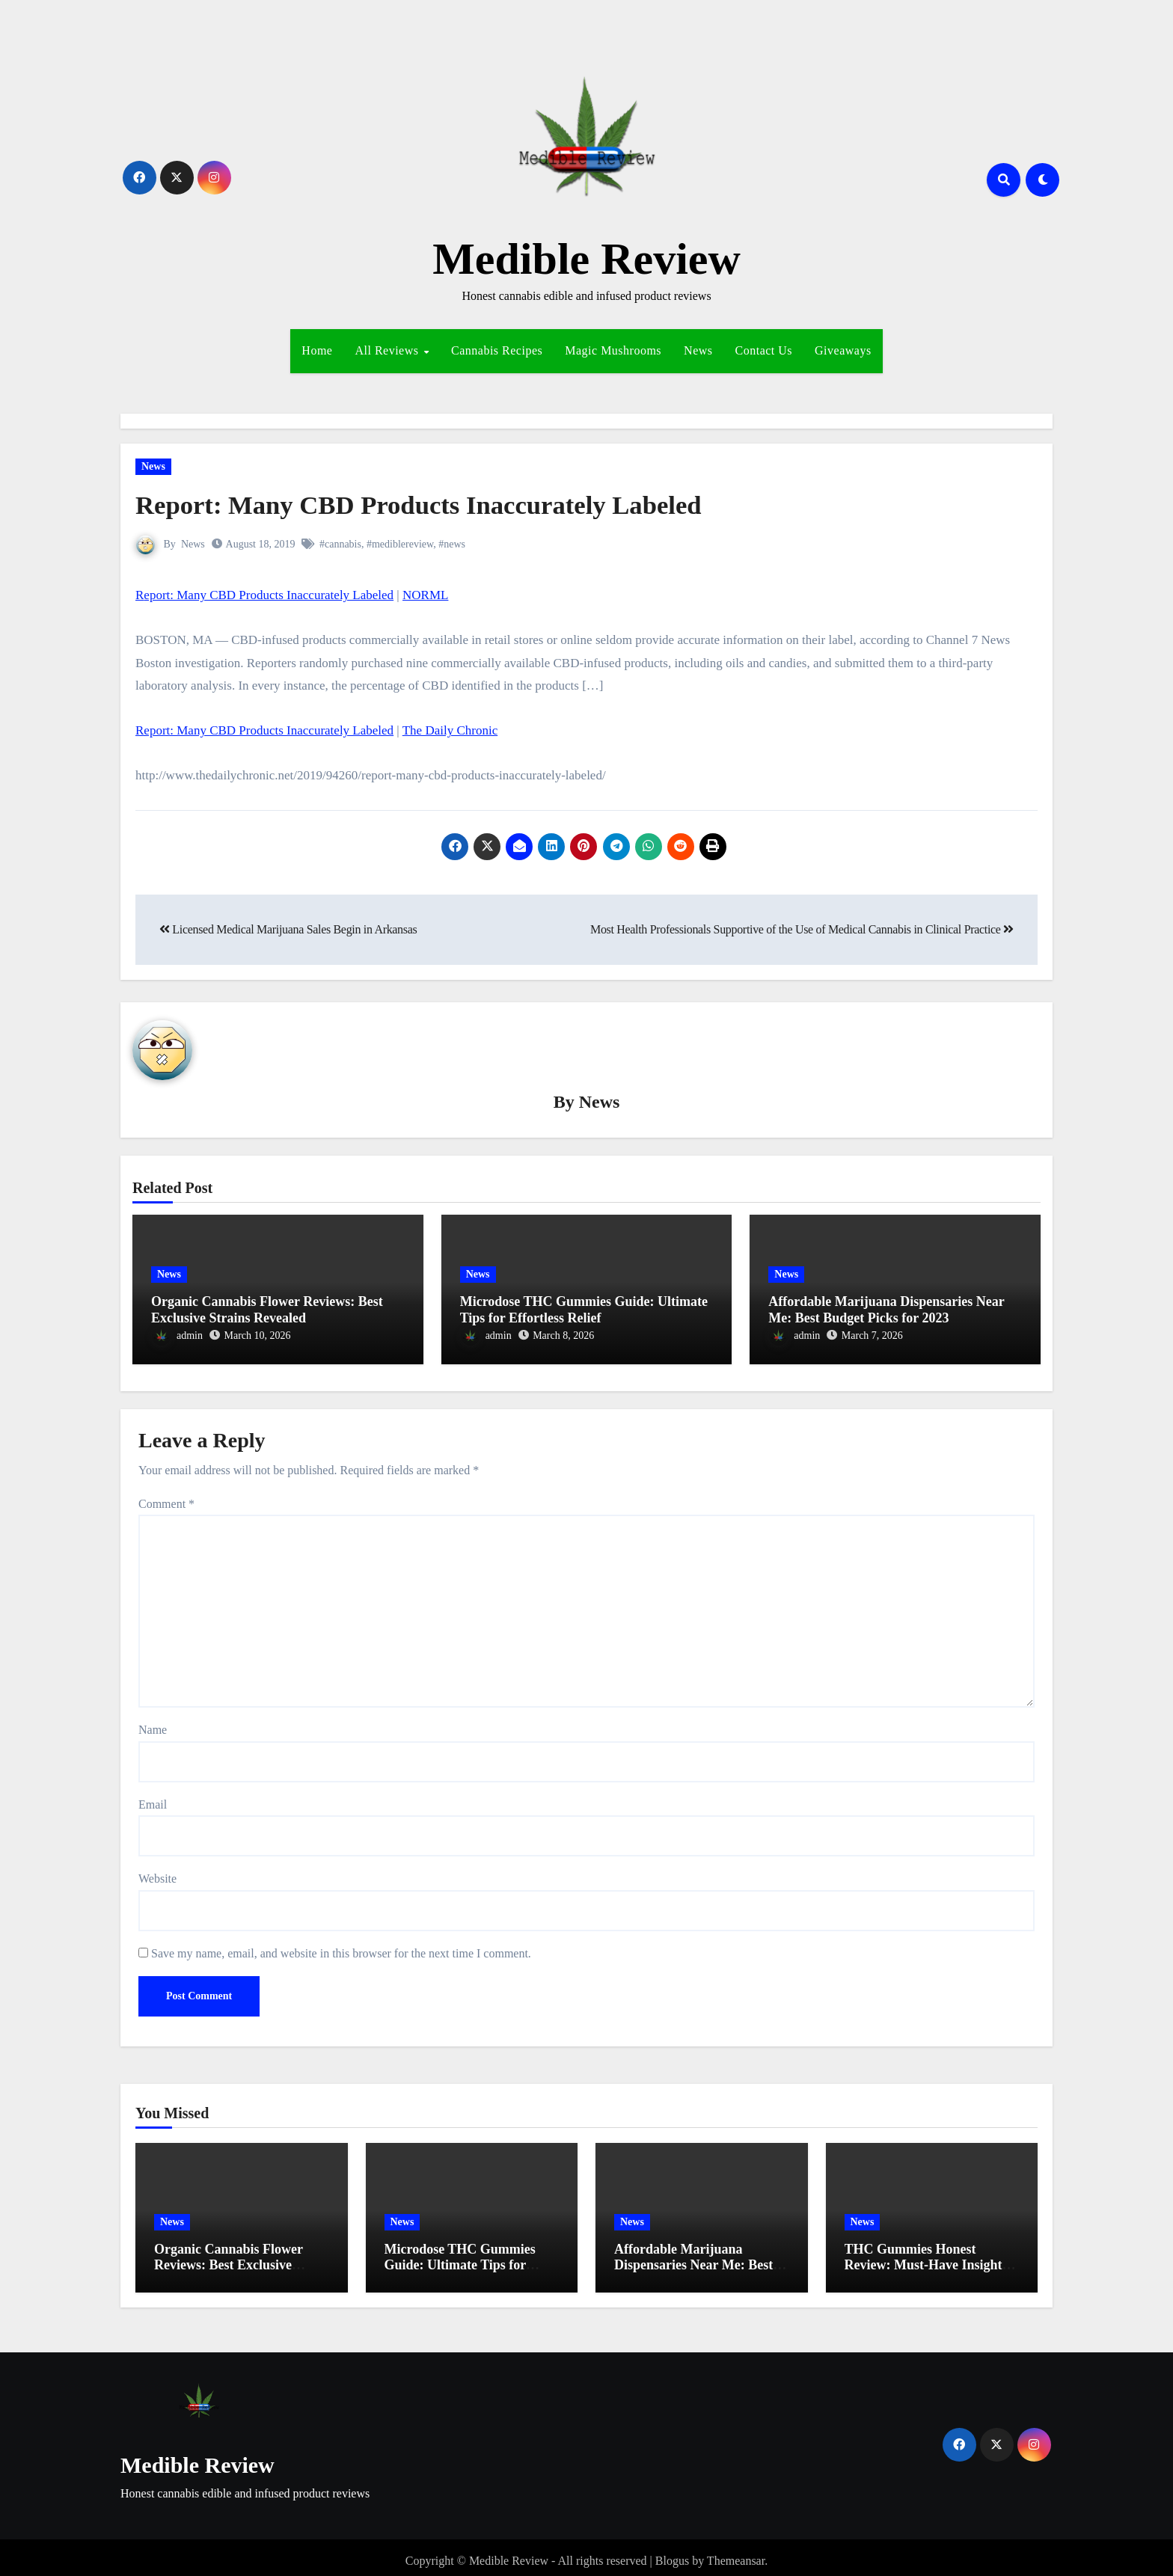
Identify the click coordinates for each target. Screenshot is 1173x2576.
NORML (425, 595)
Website (157, 1871)
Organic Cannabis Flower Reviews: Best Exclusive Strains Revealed (267, 1311)
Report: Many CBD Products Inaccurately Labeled (445, 504)
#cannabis (340, 544)
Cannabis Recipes (496, 350)
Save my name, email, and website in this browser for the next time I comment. (341, 1945)
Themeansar (736, 2553)
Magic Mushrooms (613, 350)
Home (316, 350)
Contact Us (764, 350)
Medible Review (586, 258)
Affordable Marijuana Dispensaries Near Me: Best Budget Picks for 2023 (886, 1311)
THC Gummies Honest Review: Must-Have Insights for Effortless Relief (926, 2257)
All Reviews (388, 350)
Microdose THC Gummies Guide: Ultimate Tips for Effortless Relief (584, 1311)
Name (152, 1722)
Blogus (672, 2553)
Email (152, 1797)
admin (177, 1337)
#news (452, 544)
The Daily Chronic (449, 730)
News (698, 350)
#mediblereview (400, 544)
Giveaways (843, 350)
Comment (166, 1496)
